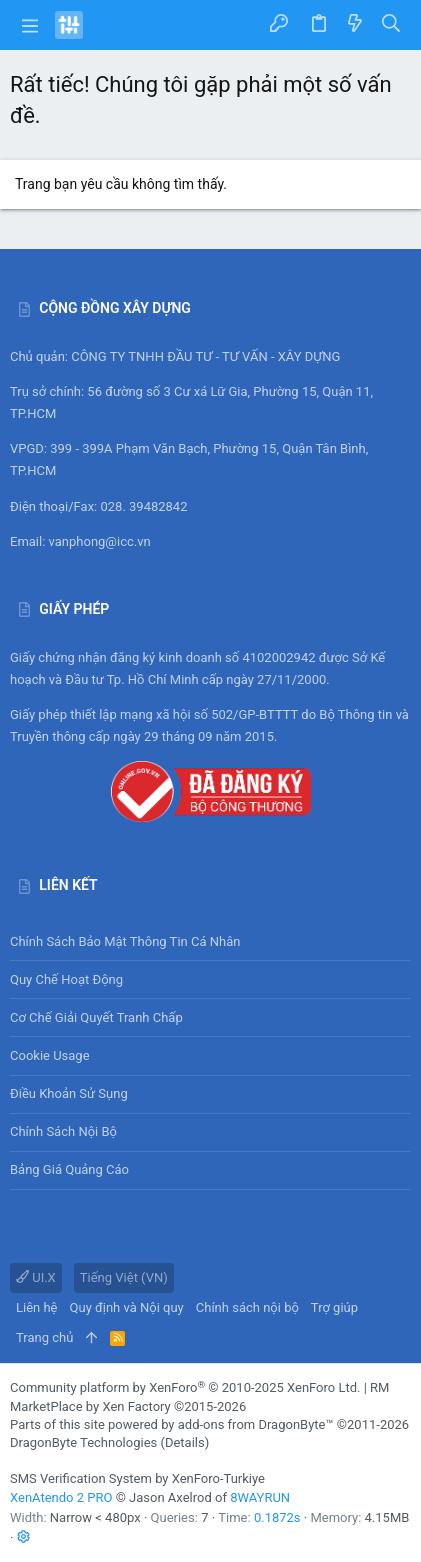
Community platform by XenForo (185, 1387)
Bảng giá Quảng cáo (69, 1169)
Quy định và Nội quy (127, 1307)
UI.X (36, 1277)
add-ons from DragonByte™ (256, 1424)
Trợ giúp (334, 1307)
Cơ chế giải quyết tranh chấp (96, 1017)
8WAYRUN (260, 1497)
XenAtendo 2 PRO (61, 1497)
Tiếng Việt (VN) (124, 1277)
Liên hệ (37, 1307)
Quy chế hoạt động (210, 979)
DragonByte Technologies (83, 1442)
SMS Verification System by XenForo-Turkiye (137, 1478)
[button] (30, 25)
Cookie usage (50, 1055)
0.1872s (277, 1517)
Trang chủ (44, 1337)
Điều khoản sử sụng (69, 1093)
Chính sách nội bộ (63, 1131)
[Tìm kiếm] (391, 24)
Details (185, 1442)
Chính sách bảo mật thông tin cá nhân (210, 941)
